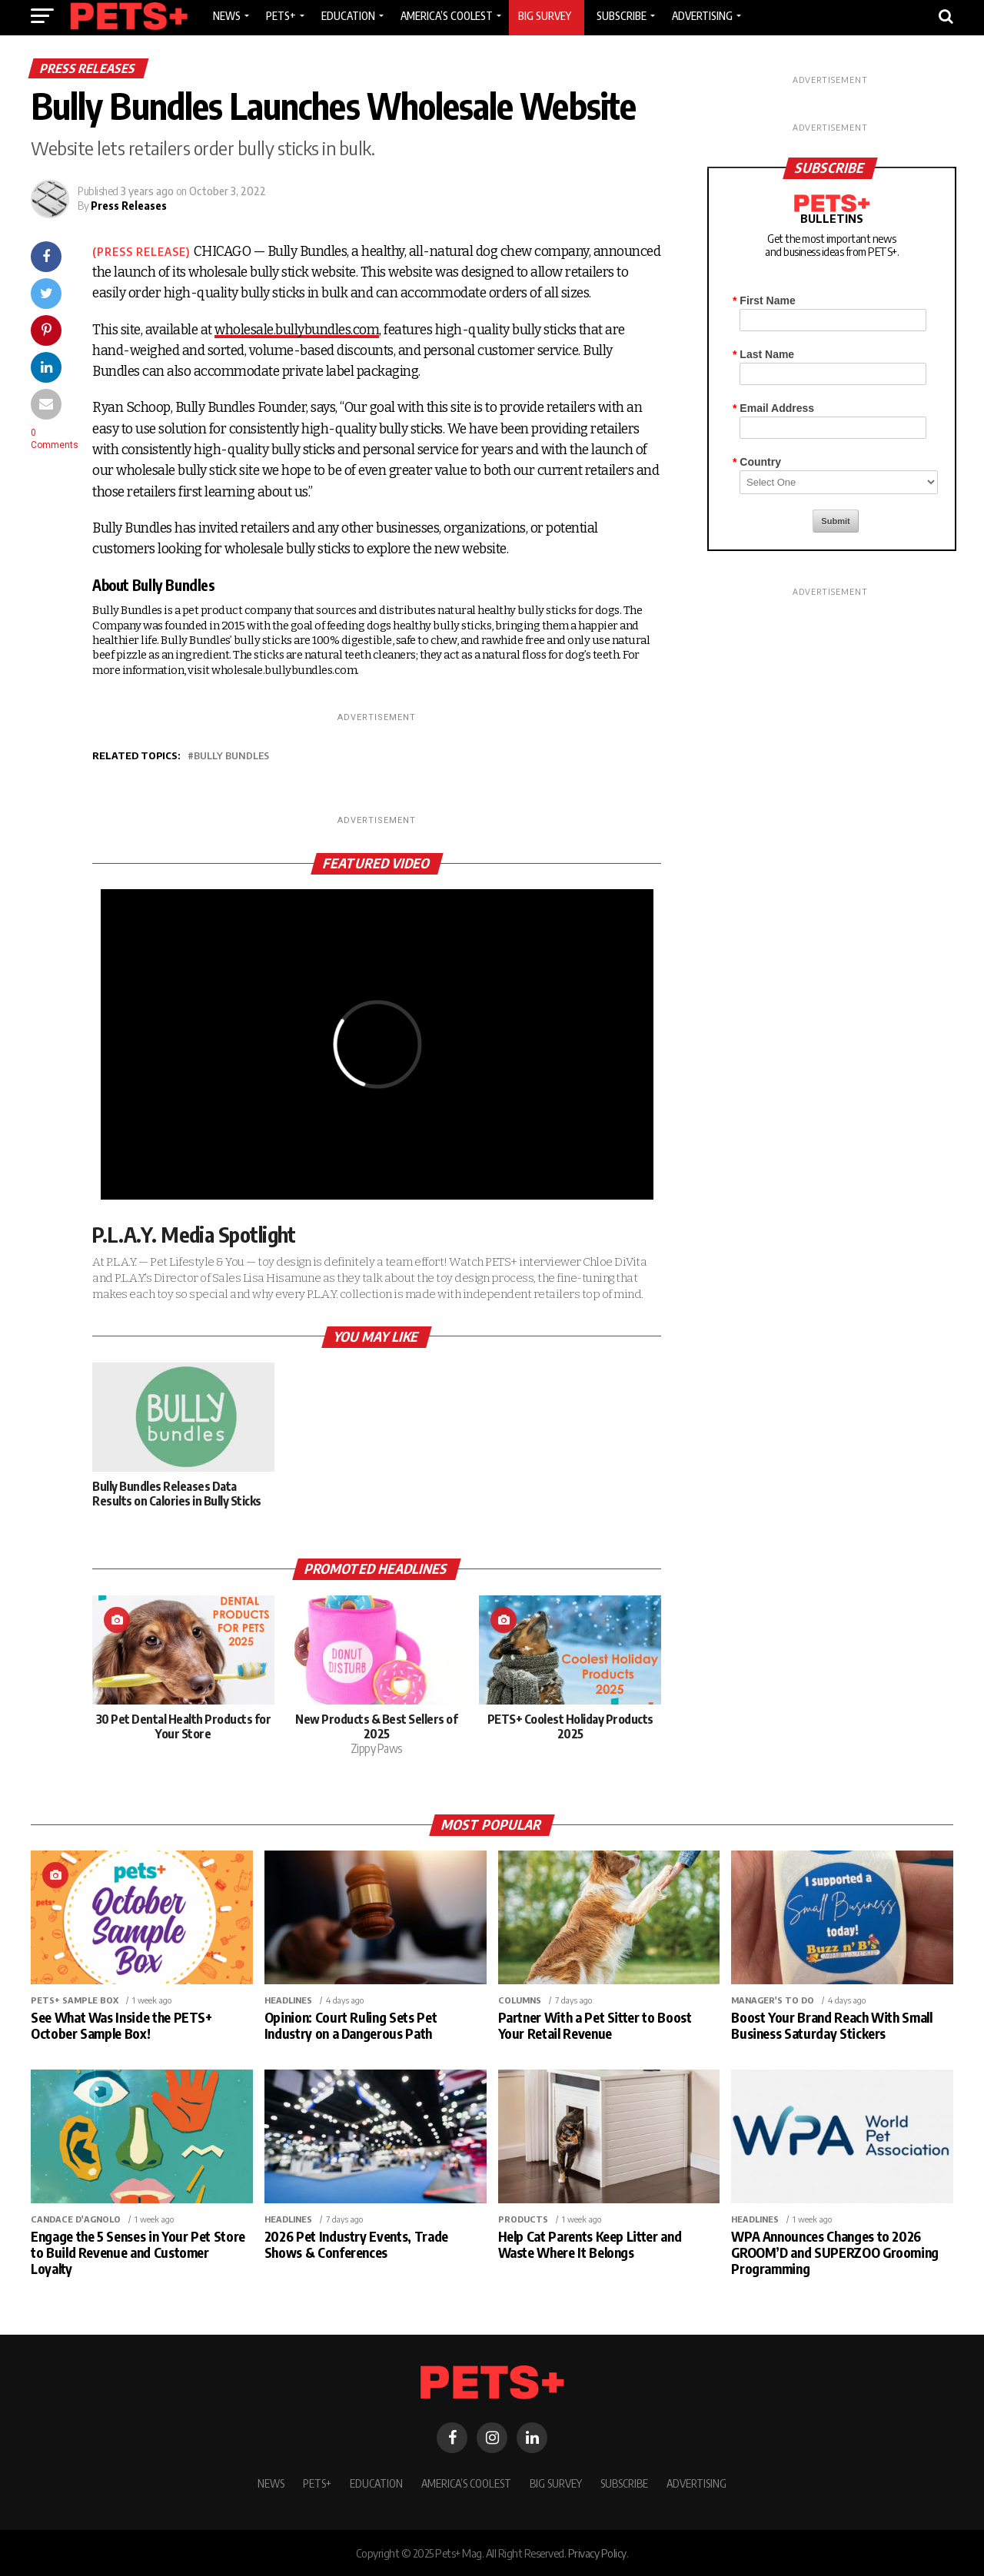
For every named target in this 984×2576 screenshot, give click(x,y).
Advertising (696, 2483)
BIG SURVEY (556, 2483)
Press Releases (129, 205)
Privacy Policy (597, 2553)
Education (376, 2483)
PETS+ (317, 2483)
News (271, 2483)
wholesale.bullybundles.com (296, 330)
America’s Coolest (466, 2483)
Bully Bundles (231, 756)
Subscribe (624, 2483)
